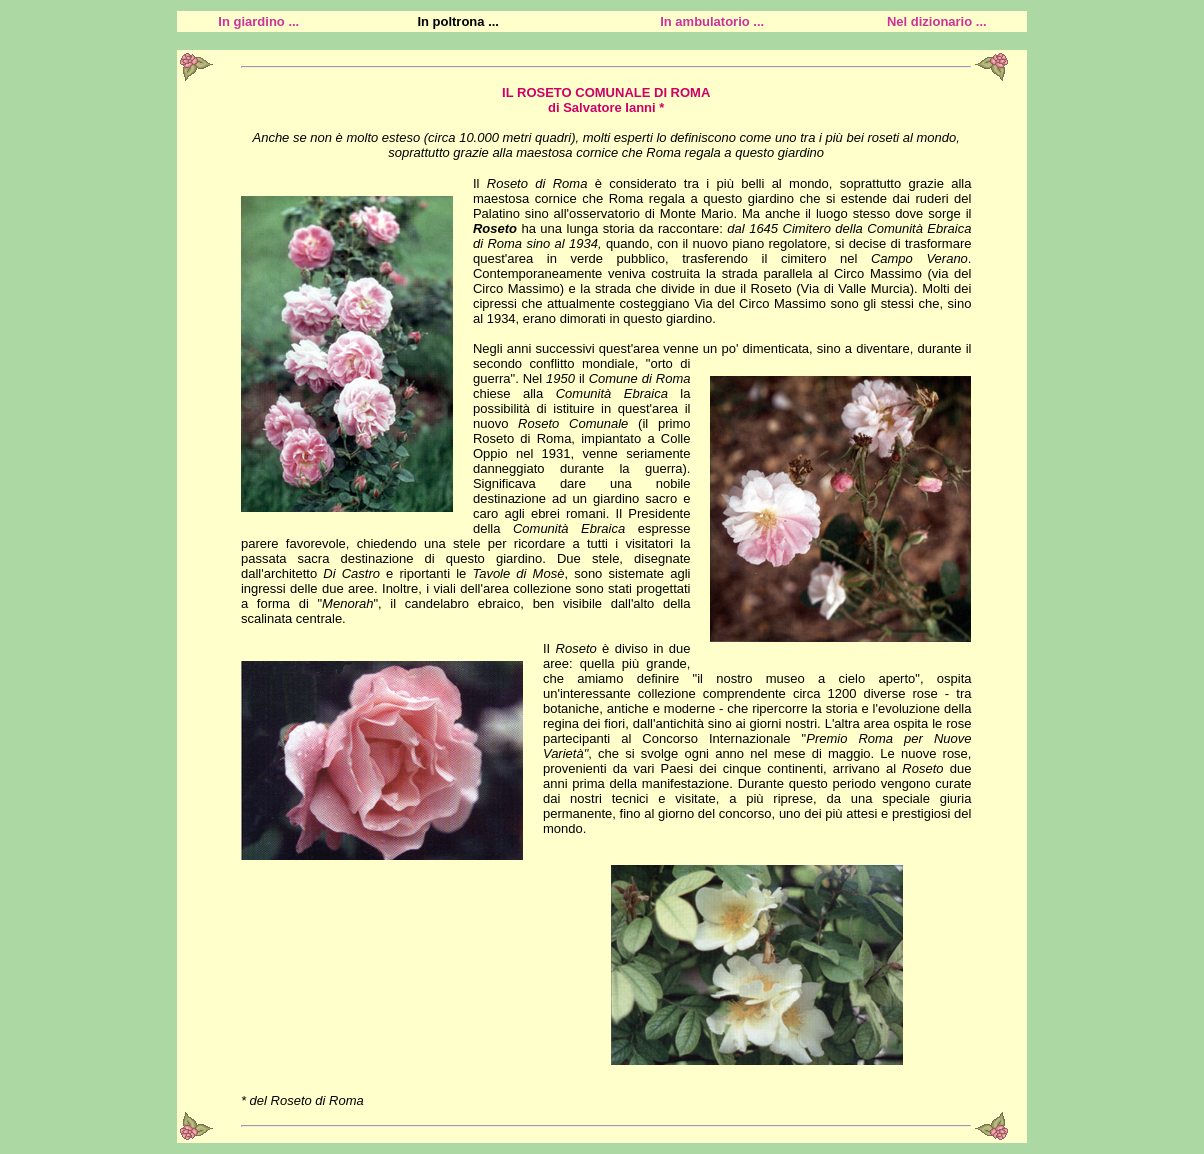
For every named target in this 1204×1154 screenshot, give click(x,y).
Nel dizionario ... (937, 21)
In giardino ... (258, 21)
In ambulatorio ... (712, 21)
